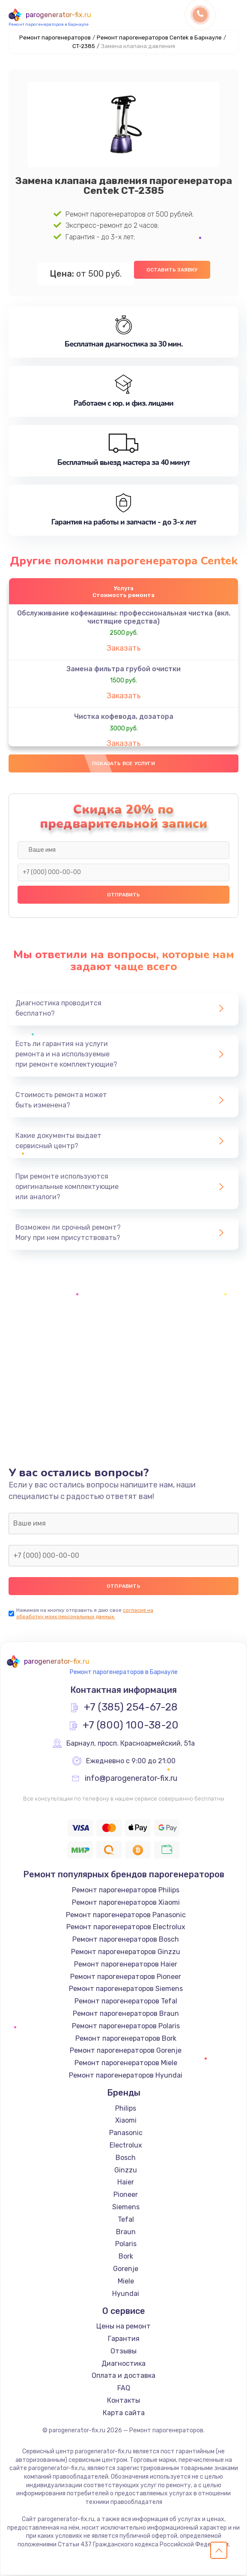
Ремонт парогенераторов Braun (126, 2014)
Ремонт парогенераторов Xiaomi (126, 1903)
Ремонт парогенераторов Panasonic (126, 1916)
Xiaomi (126, 2122)
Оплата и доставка (123, 2377)
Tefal (126, 2220)
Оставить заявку (172, 270)
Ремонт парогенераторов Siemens (126, 1990)
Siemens (126, 2208)
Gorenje (125, 2269)
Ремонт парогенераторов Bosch (125, 1940)
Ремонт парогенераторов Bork (125, 2039)
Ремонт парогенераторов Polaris (126, 2027)
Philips (125, 2109)
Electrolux (126, 2146)
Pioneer (125, 2195)
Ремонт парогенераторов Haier (125, 1965)
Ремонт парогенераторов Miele (125, 2064)
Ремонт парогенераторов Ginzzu (125, 1953)
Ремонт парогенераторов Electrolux (125, 1928)
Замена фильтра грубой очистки (123, 669)
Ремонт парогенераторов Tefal (125, 2002)
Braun (126, 2233)
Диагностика (123, 2364)
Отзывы (123, 2352)
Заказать (124, 648)
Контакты (123, 2401)
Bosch (126, 2158)
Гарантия (124, 2339)
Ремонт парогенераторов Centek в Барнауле (159, 37)
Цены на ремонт (123, 2327)
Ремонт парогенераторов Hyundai (125, 2076)
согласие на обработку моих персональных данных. (84, 1614)
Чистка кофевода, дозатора (123, 717)
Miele (126, 2282)
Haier (125, 2183)
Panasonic (126, 2134)
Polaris (126, 2245)
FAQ (123, 2389)
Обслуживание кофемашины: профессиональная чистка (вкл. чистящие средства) (123, 617)
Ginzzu (125, 2171)
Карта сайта (124, 2414)
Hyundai (125, 2294)
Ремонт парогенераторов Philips (125, 1891)
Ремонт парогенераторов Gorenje (126, 2051)
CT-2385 (83, 46)
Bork (126, 2257)
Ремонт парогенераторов (55, 37)
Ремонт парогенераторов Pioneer (125, 1977)
